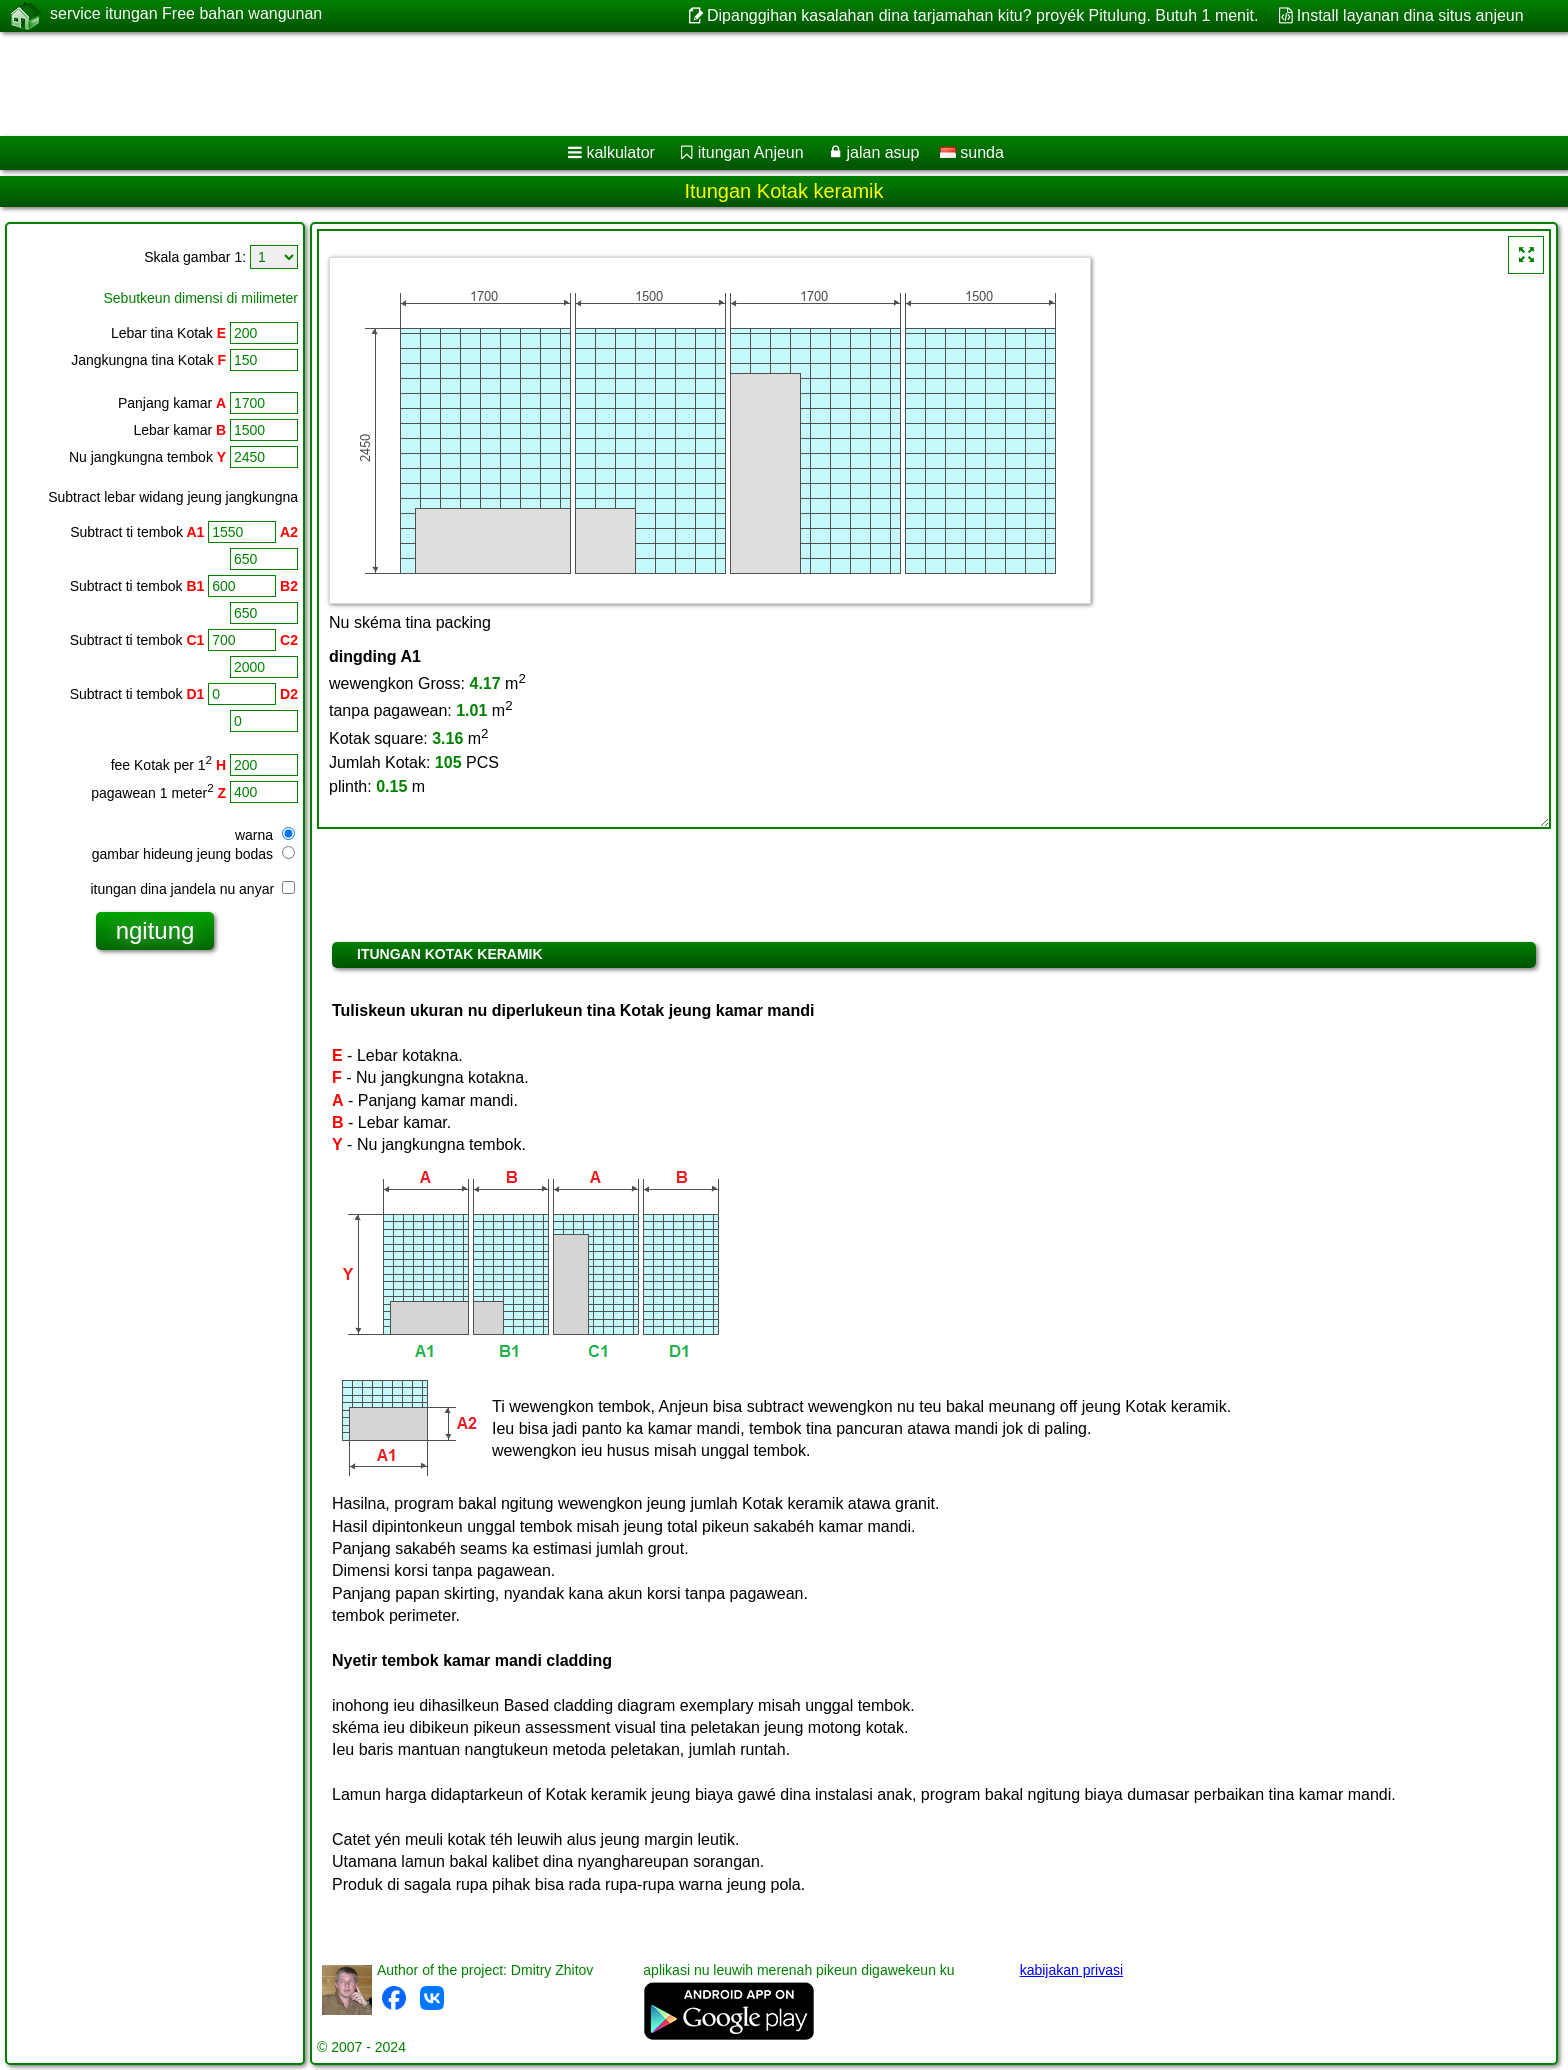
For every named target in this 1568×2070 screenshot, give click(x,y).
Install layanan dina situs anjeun (1410, 15)
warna (265, 835)
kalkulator (620, 152)
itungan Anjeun (751, 152)
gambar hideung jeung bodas (193, 854)
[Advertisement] (607, 84)
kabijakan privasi (1072, 1970)
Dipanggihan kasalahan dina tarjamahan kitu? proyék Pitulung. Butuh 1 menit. (982, 15)
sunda (972, 152)
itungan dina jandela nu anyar (192, 889)
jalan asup (882, 152)
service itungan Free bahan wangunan (186, 15)
